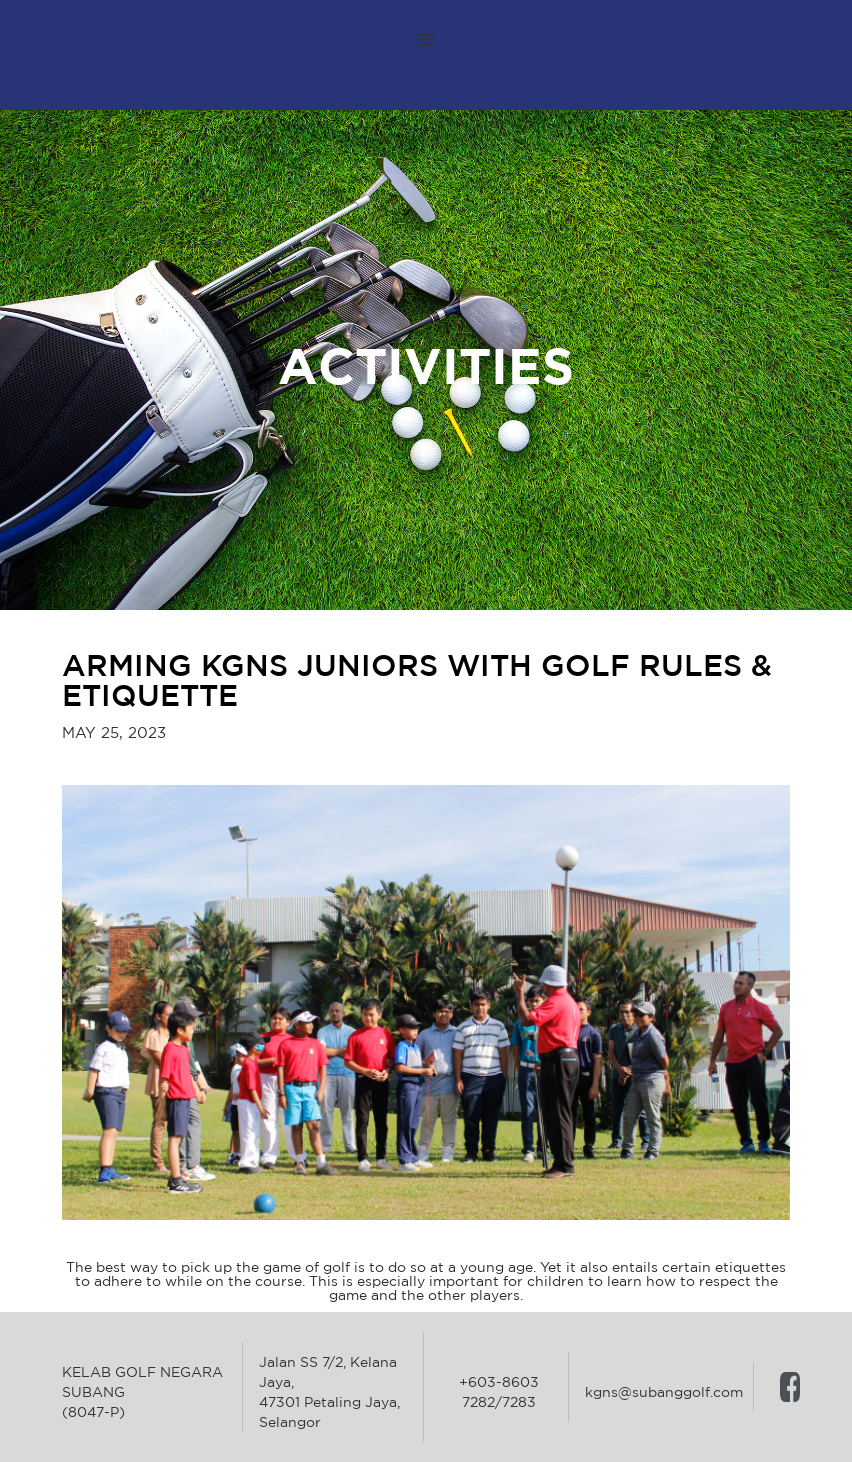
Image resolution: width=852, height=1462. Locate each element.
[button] (426, 40)
